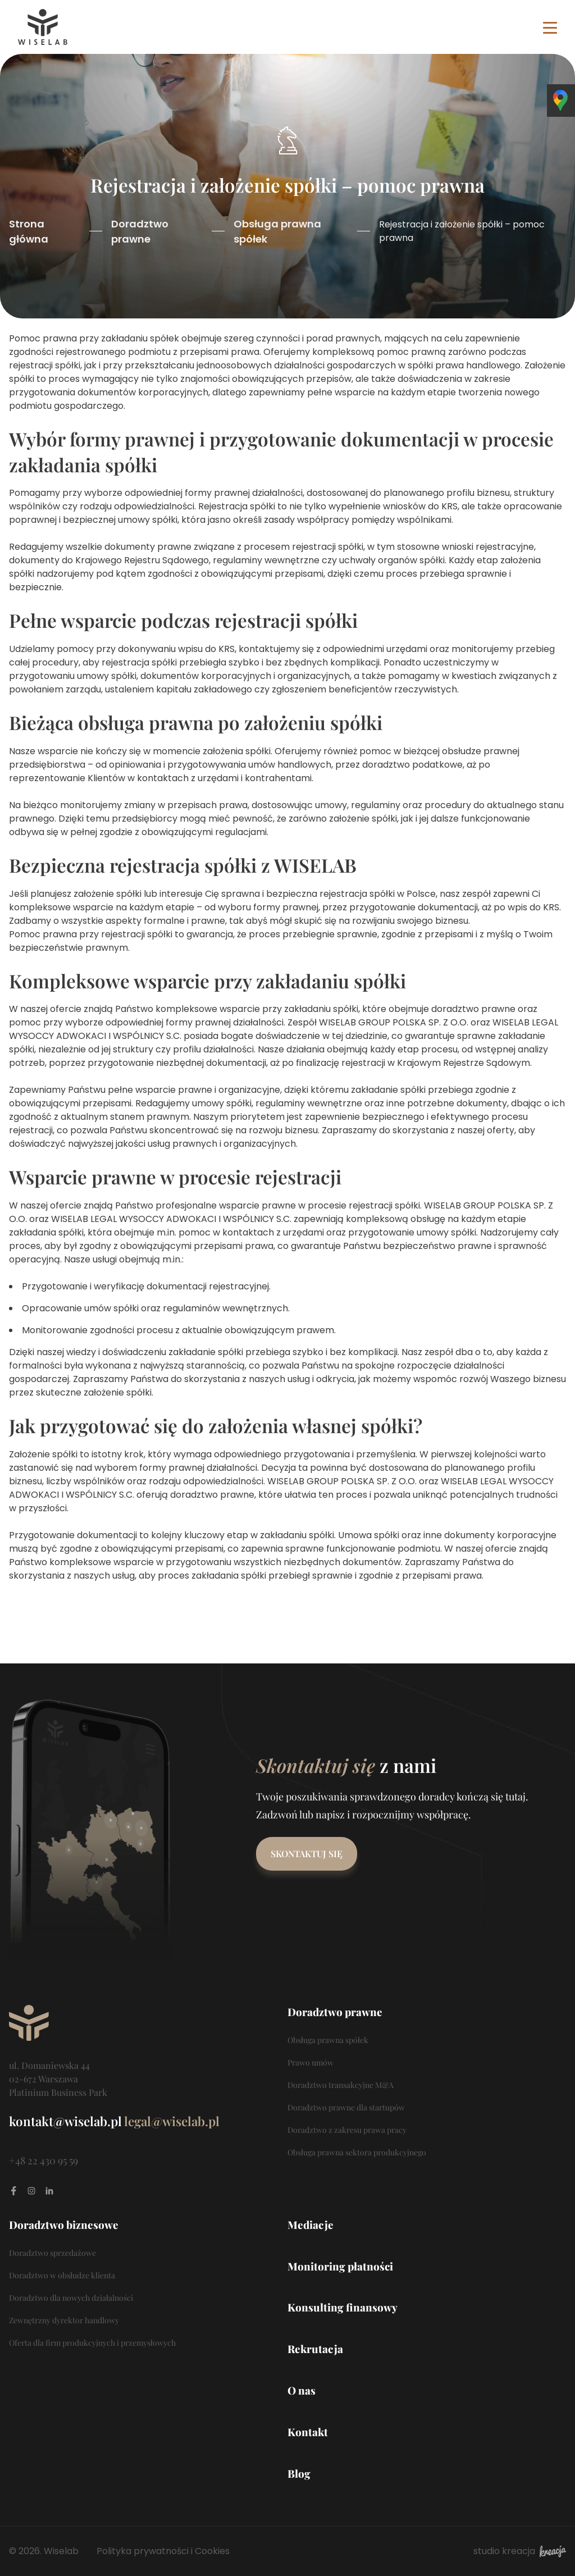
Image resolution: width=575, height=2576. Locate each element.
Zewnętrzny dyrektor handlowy (64, 2320)
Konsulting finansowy (343, 2307)
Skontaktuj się (307, 1853)
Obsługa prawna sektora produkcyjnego (357, 2152)
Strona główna (28, 231)
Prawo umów (311, 2062)
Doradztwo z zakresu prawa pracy (347, 2129)
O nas (302, 2390)
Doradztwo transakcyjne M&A (341, 2085)
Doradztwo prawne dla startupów (346, 2107)
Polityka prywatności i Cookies (163, 2551)
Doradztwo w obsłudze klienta (62, 2275)
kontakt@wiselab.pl (65, 2121)
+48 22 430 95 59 (43, 2160)
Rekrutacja (315, 2349)
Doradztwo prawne (139, 231)
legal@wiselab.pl (172, 2121)
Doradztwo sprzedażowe (52, 2252)
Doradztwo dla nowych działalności (71, 2297)
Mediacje (311, 2225)
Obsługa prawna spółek (277, 231)
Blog (299, 2473)
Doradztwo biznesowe (63, 2225)
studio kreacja (519, 2551)
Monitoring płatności (340, 2266)
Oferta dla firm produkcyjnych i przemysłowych (92, 2342)
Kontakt (308, 2432)
